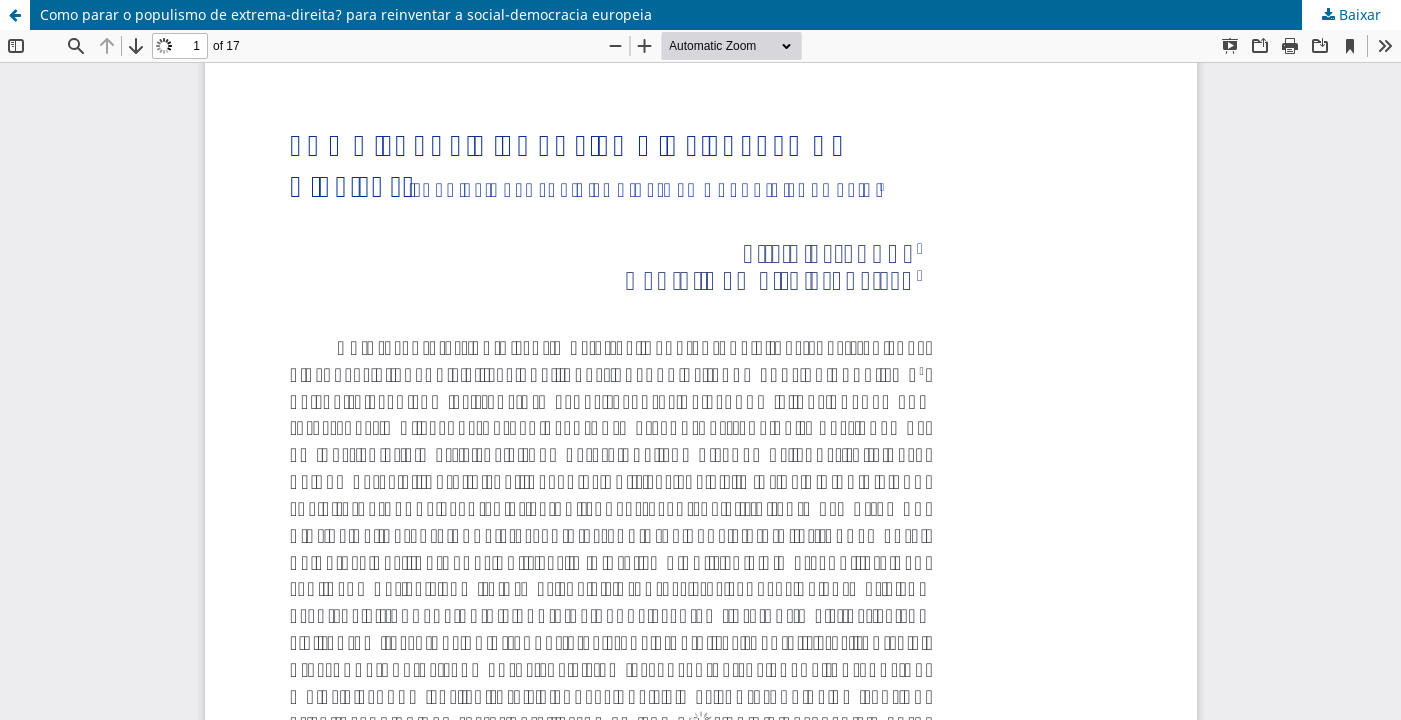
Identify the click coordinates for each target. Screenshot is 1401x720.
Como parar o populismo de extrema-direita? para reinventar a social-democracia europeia (346, 14)
